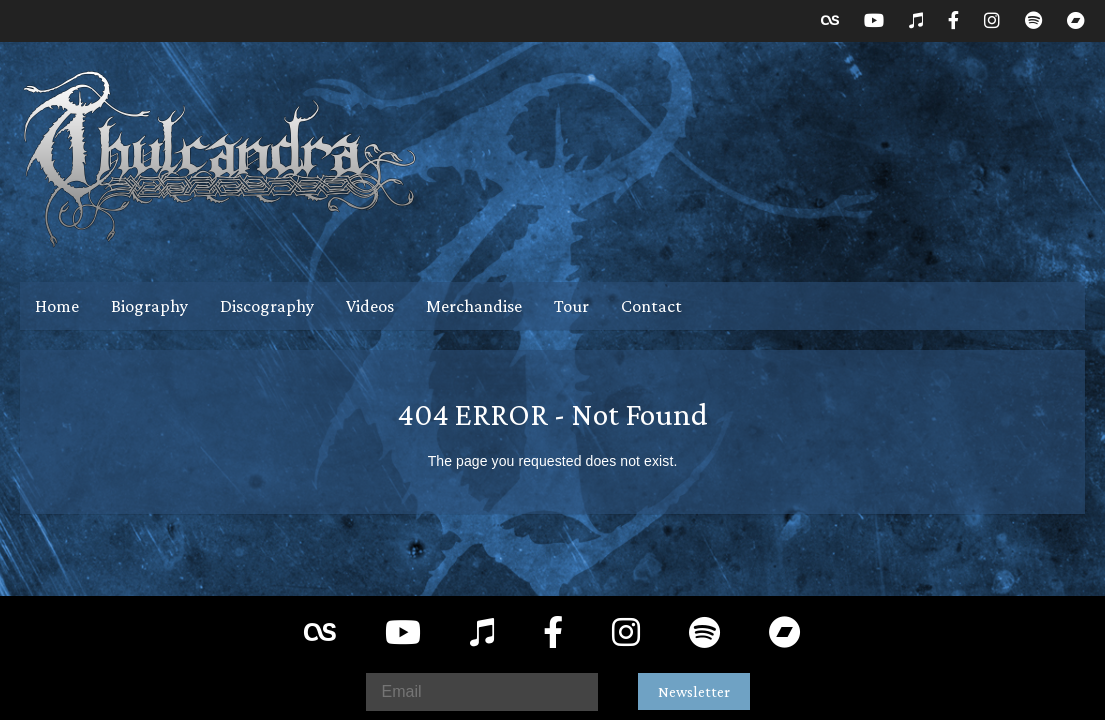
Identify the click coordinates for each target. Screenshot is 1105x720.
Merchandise (474, 306)
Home (57, 306)
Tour (571, 306)
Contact (651, 306)
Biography (149, 306)
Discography (267, 306)
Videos (370, 306)
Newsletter (694, 691)
